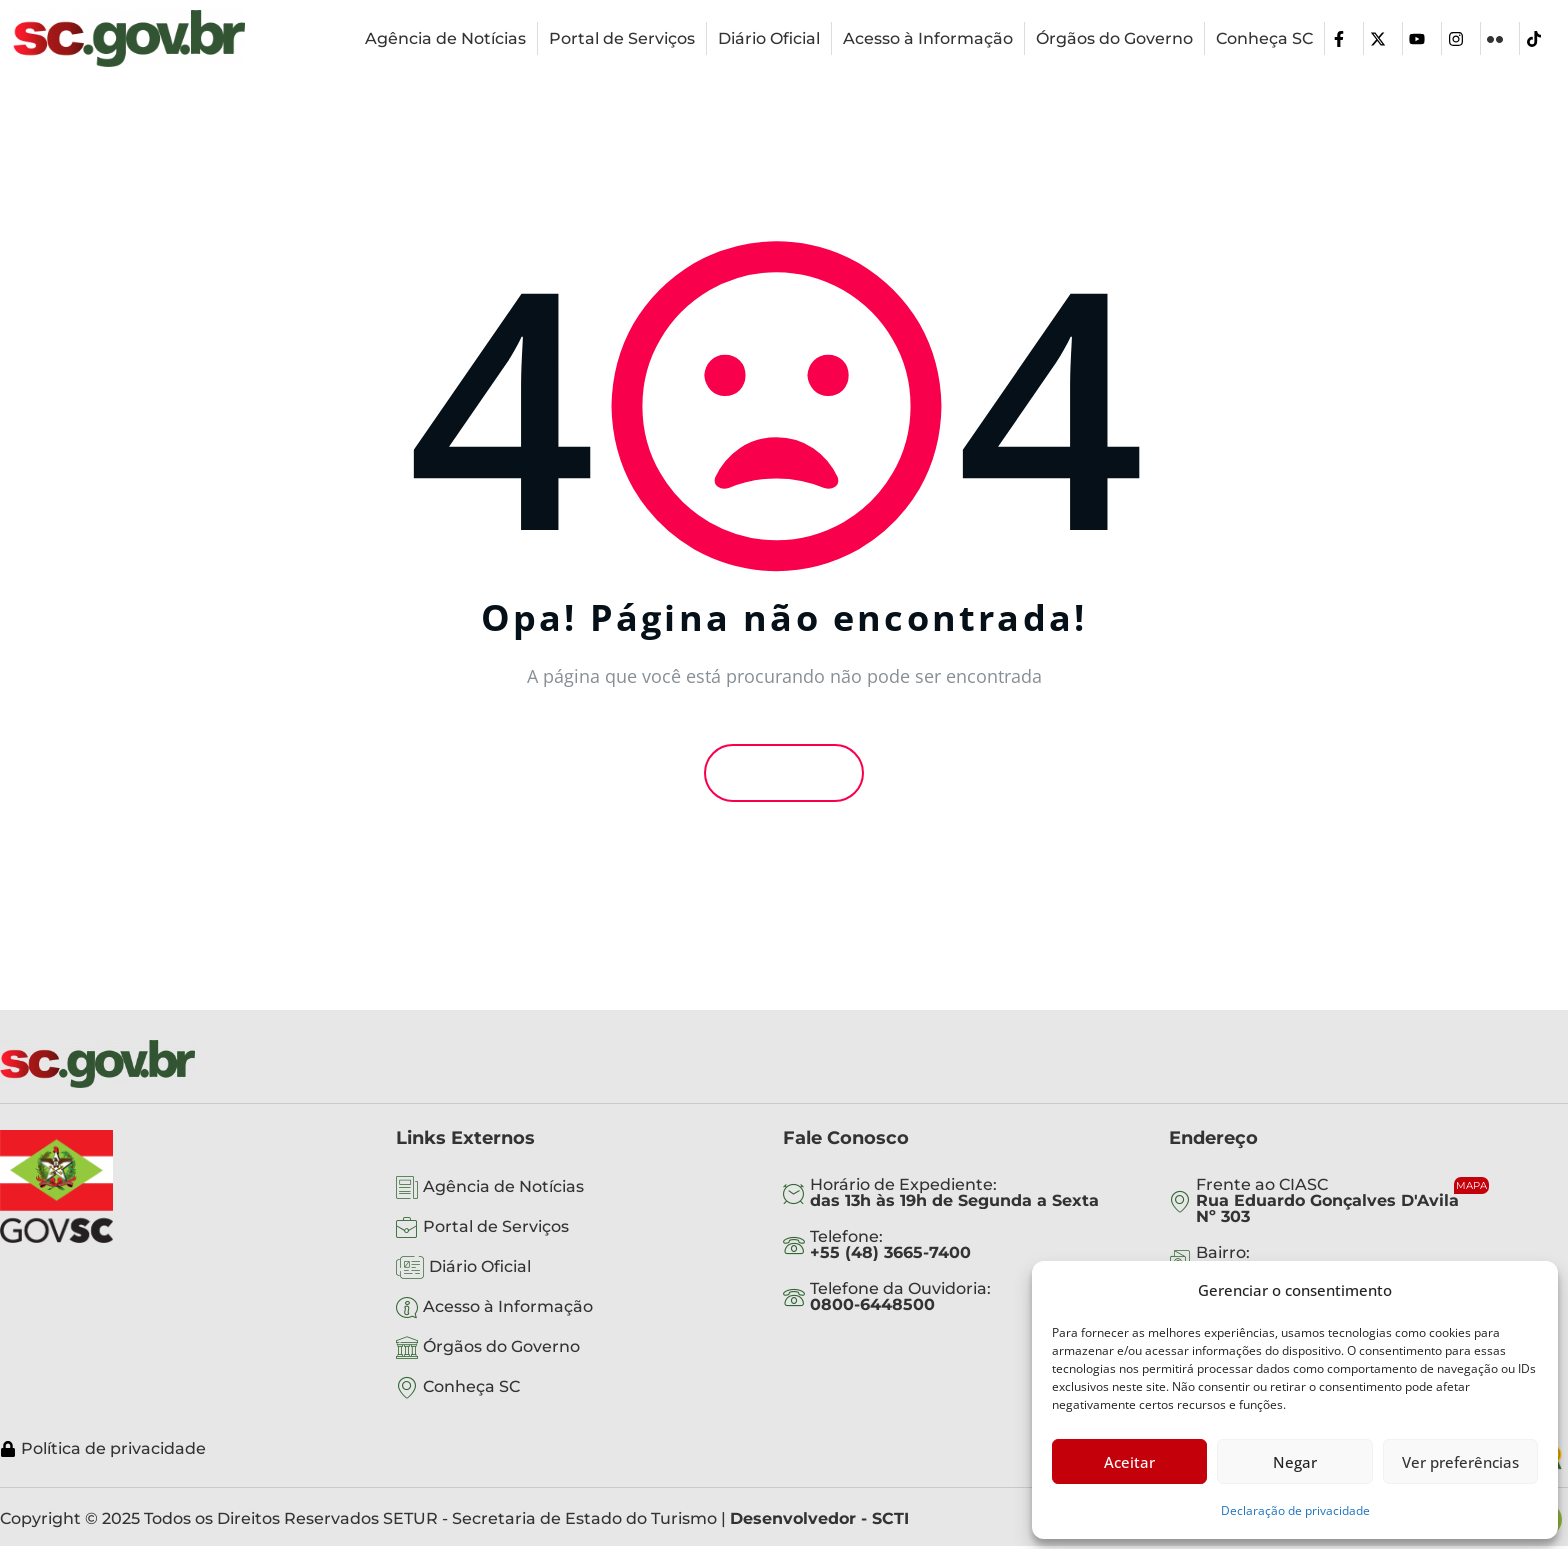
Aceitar (1129, 1462)
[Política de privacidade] (698, 1449)
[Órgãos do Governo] (1114, 39)
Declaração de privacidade (1295, 1510)
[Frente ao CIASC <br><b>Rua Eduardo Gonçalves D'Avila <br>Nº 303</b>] (1347, 1201)
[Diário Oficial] (769, 39)
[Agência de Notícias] (445, 39)
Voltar (784, 773)
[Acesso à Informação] (928, 39)
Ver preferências (1460, 1462)
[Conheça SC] (1264, 39)
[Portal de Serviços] (622, 39)
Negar (1295, 1462)
